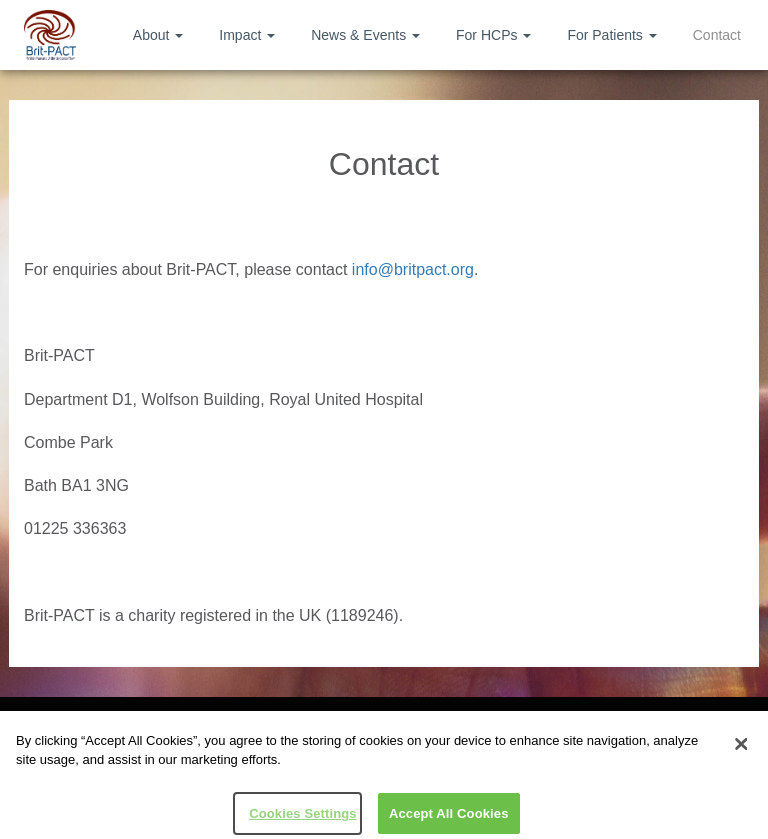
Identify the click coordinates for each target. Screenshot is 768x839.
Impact (247, 35)
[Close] (741, 748)
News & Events (365, 35)
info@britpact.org (413, 269)
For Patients (611, 35)
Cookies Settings (303, 817)
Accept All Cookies (449, 817)
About (158, 35)
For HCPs (493, 35)
